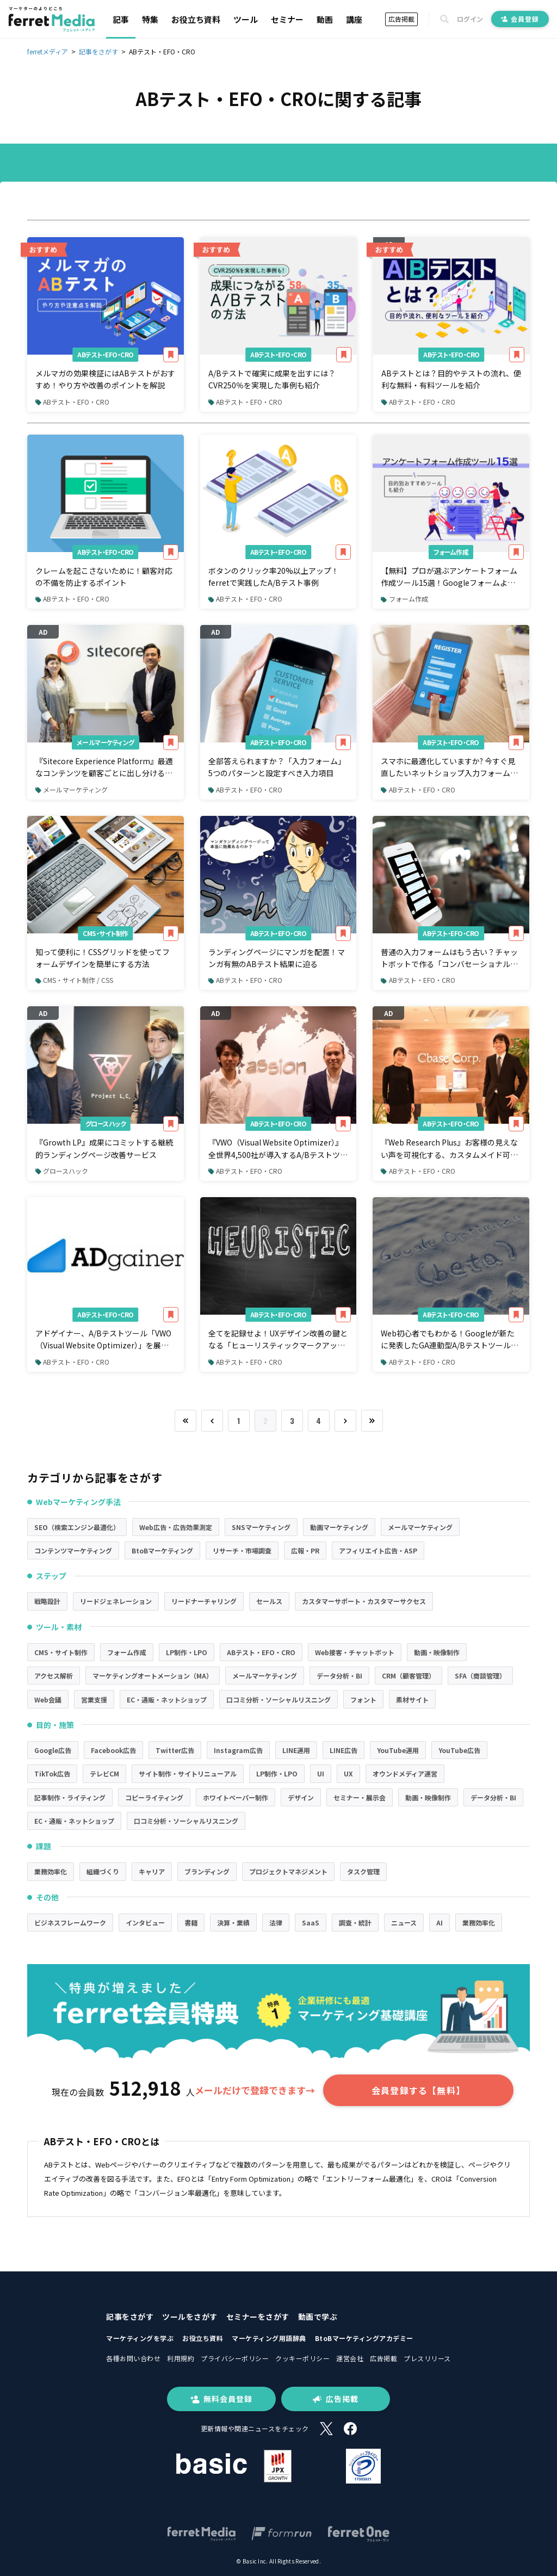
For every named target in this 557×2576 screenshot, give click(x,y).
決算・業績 (233, 1922)
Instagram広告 (238, 1750)
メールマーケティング (105, 742)
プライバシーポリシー (235, 2358)
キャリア (152, 1871)
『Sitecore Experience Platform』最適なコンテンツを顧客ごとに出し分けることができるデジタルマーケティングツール (104, 767)
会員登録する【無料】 (418, 2090)
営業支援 (94, 1699)
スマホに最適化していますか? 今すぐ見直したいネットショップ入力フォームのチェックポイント (449, 767)
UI (320, 1773)
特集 (150, 19)
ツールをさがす (190, 2316)
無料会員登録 (221, 2398)
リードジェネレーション (116, 1601)
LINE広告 (343, 1750)
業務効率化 (50, 1871)
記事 (121, 19)
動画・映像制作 (437, 1652)
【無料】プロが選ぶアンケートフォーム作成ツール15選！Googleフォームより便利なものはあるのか (449, 577)
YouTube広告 (459, 1750)
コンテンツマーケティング (73, 1550)
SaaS (310, 1922)
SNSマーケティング (261, 1527)
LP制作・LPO (186, 1652)
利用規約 (180, 2358)
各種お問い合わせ (133, 2358)
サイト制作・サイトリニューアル (188, 1773)
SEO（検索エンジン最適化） (77, 1527)
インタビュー (145, 1922)
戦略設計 (47, 1601)
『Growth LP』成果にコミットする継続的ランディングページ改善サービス (104, 1148)
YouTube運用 (398, 1750)
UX (348, 1773)
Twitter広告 (175, 1750)
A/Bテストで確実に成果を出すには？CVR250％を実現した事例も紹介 (272, 379)
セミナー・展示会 (359, 1797)
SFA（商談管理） (480, 1675)
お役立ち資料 (195, 19)
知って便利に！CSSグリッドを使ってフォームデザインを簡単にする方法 (102, 957)
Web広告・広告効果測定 (175, 1527)
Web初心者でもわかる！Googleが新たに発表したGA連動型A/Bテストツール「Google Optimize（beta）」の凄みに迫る (449, 1340)
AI (439, 1922)
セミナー (287, 19)
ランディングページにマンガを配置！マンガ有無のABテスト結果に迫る (276, 957)
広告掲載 (401, 18)
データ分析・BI (339, 1675)
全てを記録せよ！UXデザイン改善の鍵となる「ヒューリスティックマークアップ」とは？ (278, 1340)
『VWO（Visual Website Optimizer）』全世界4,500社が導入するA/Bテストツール (278, 1149)
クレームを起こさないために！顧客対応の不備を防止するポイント (103, 576)
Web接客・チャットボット (354, 1652)
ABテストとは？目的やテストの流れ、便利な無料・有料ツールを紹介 (451, 379)
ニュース (404, 1922)
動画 (325, 19)
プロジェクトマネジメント (288, 1871)
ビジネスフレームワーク (70, 1922)
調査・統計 (355, 1922)
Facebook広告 (113, 1750)
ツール (245, 19)
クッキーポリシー (302, 2358)
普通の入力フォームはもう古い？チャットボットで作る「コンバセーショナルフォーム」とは (449, 958)
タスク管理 (363, 1871)
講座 (354, 19)
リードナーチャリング (204, 1601)
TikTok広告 (52, 1773)
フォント (363, 1699)
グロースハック (105, 1123)
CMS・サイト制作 (105, 933)
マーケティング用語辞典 (269, 2338)
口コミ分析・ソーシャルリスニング (278, 1699)
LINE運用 (296, 1750)
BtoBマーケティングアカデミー (364, 2338)
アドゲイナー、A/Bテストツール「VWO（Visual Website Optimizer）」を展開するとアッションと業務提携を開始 (103, 1340)
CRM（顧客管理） (408, 1675)
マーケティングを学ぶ (140, 2338)
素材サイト (412, 1699)
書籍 (190, 1922)
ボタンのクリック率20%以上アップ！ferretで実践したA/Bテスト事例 (273, 576)
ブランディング (207, 1871)
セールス (269, 1601)
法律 (275, 1922)
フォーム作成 (451, 551)
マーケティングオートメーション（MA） (152, 1675)
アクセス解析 (53, 1675)
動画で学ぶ (318, 2316)
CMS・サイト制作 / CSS (74, 979)
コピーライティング (154, 1797)
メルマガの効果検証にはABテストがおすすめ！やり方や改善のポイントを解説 (105, 379)
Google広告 (52, 1750)
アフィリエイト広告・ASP (378, 1550)
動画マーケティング (339, 1527)
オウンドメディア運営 (405, 1773)
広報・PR (305, 1550)
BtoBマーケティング (162, 1550)
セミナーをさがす (257, 2316)
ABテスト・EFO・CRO (105, 354)
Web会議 (47, 1699)
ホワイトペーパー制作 (235, 1797)
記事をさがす (129, 2316)
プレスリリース (427, 2358)
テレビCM (104, 1773)
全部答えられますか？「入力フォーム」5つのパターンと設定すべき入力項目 (276, 767)
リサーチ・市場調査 (242, 1550)
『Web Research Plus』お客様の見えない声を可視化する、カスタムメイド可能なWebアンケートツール (449, 1149)
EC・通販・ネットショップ (167, 1699)
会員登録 (520, 18)
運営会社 (349, 2358)
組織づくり (102, 1871)
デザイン (301, 1797)
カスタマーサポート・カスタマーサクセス (364, 1601)
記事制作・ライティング (70, 1797)
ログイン (470, 19)
